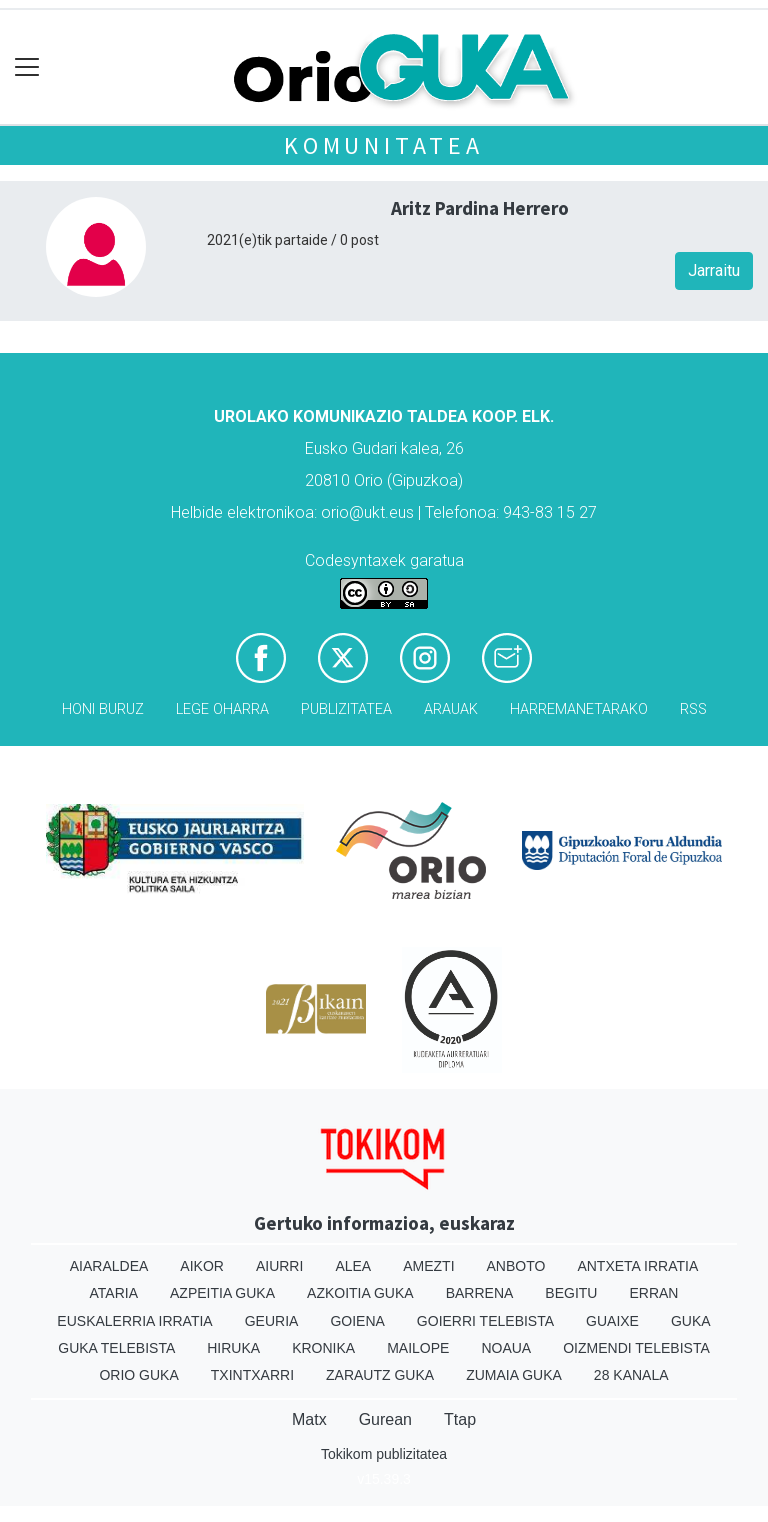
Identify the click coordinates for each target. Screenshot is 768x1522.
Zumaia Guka (514, 1375)
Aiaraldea (109, 1266)
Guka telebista (116, 1348)
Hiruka (233, 1348)
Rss (693, 709)
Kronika (323, 1348)
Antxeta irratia (637, 1266)
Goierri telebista (485, 1321)
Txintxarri (252, 1375)
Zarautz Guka (380, 1375)
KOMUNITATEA (384, 145)
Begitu (571, 1293)
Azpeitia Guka (222, 1293)
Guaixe (612, 1321)
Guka (691, 1321)
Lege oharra (222, 709)
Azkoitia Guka (360, 1293)
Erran (653, 1293)
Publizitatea (346, 709)
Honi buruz (103, 709)
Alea (353, 1266)
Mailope (418, 1348)
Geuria (272, 1321)
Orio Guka (138, 1375)
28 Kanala (631, 1375)
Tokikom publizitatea (384, 1454)
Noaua (506, 1348)
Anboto (516, 1266)
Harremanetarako (579, 709)
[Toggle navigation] (27, 67)
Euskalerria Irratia (134, 1321)
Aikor (202, 1266)
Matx (309, 1419)
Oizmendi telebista (636, 1348)
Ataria (114, 1293)
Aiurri (279, 1266)
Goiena (357, 1321)
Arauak (451, 709)
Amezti (428, 1266)
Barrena (480, 1293)
